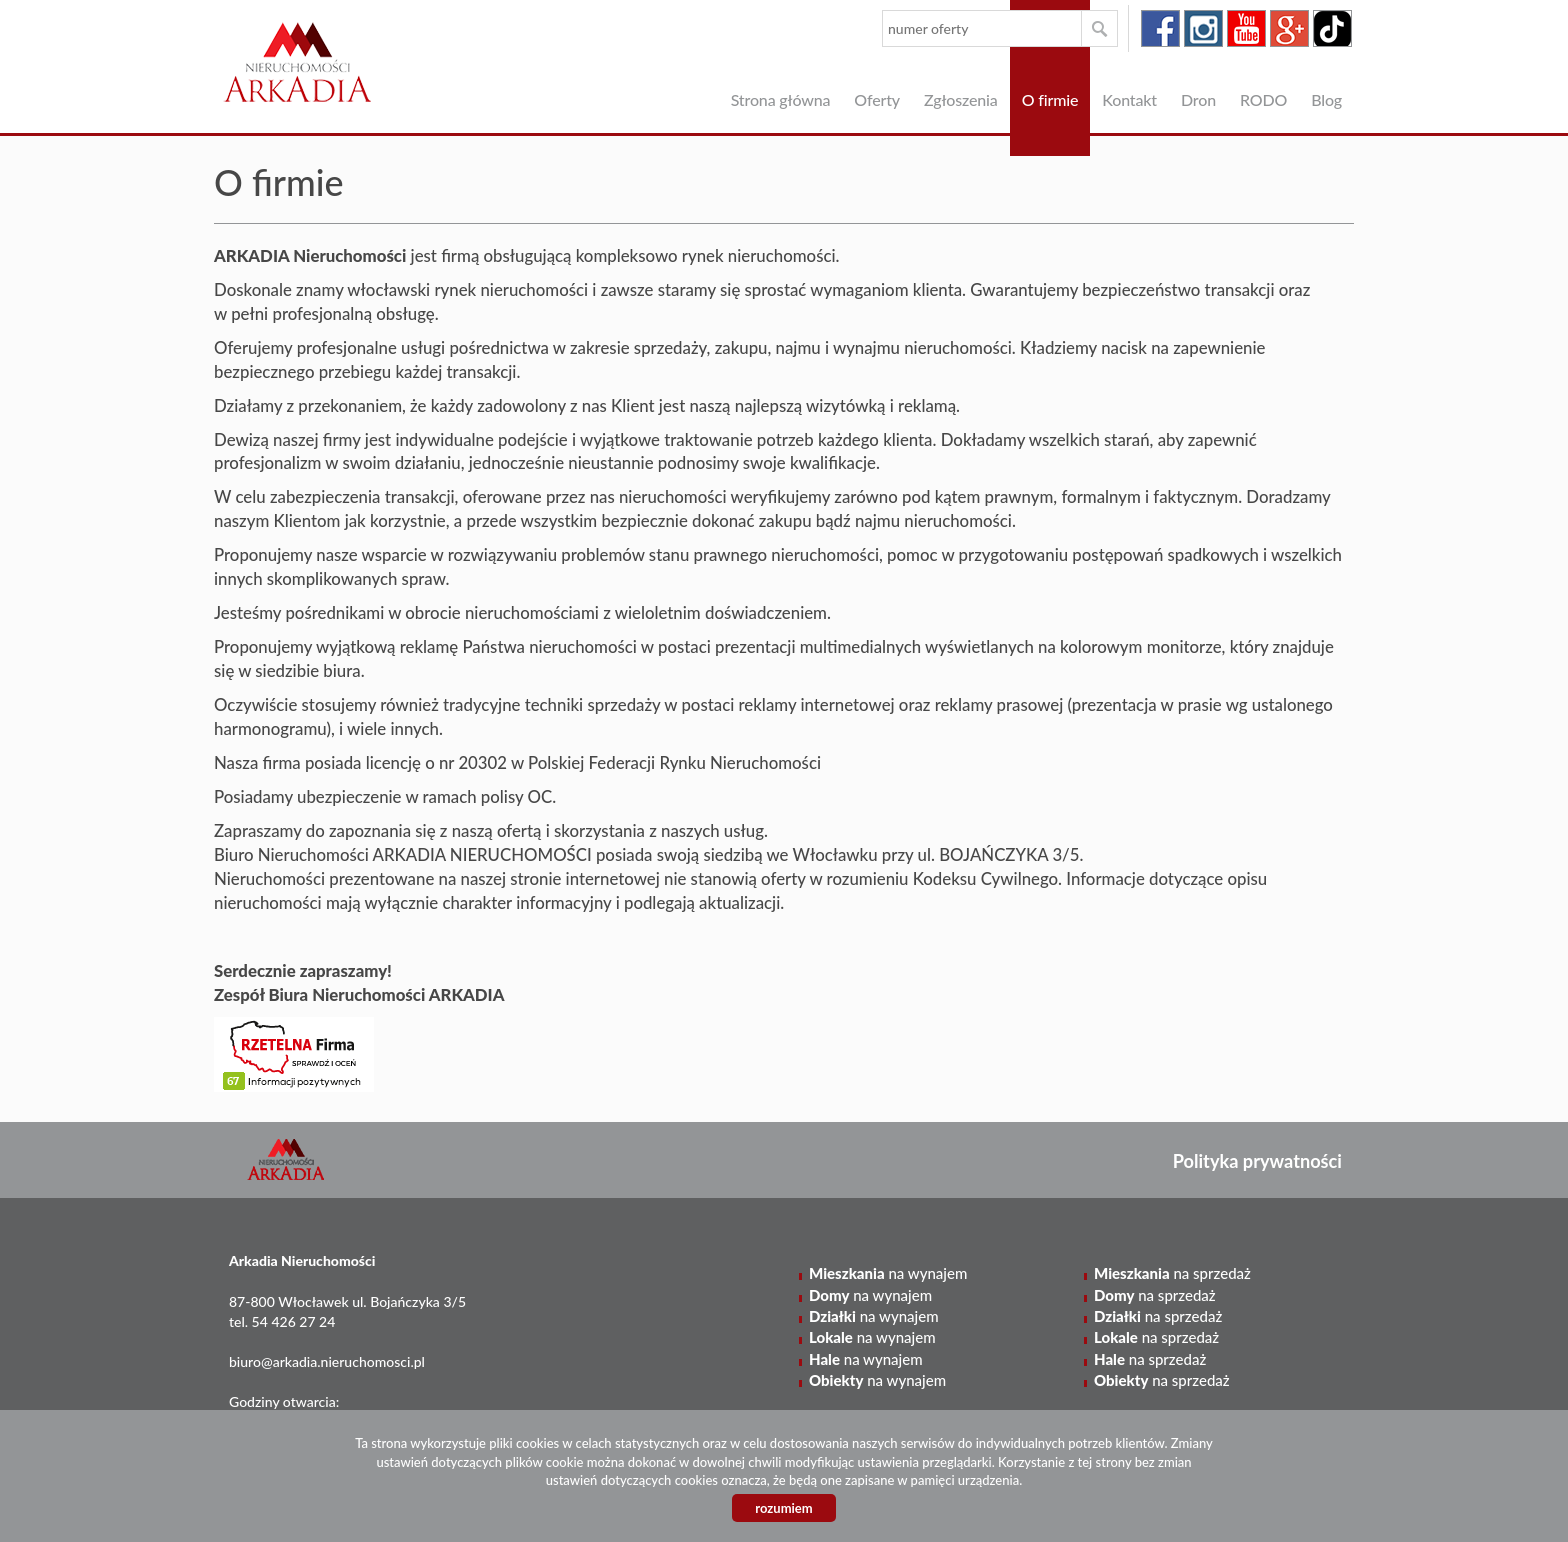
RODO (1263, 99)
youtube (1246, 28)
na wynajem (888, 1273)
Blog (1326, 99)
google (1289, 28)
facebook (1160, 28)
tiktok (1332, 28)
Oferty (877, 99)
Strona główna (781, 99)
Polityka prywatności (1257, 1161)
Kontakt (1129, 99)
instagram (1203, 28)
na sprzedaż (1172, 1273)
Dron (1198, 99)
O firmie (1050, 99)
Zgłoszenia (961, 99)
